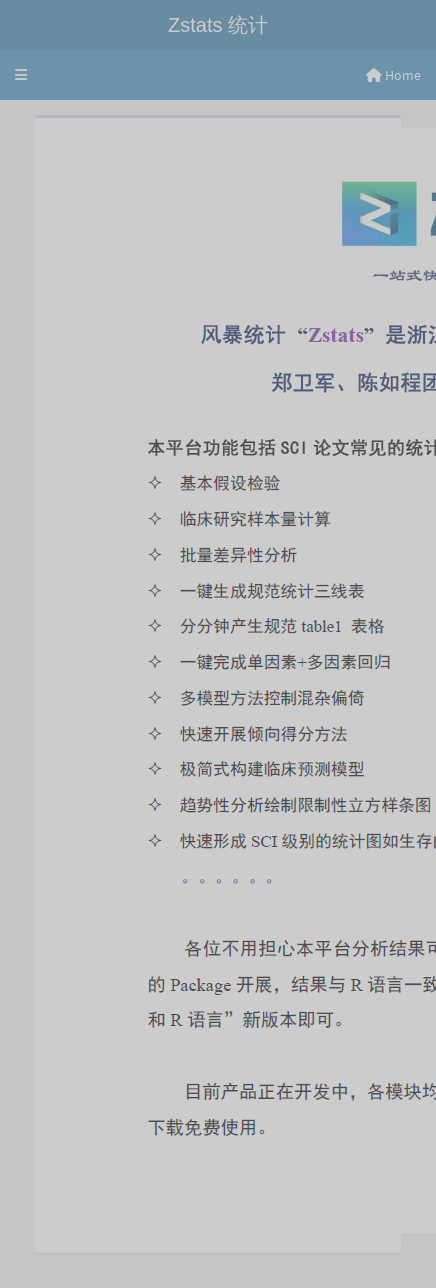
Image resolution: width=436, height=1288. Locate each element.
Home (393, 75)
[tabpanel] (218, 694)
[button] (21, 75)
